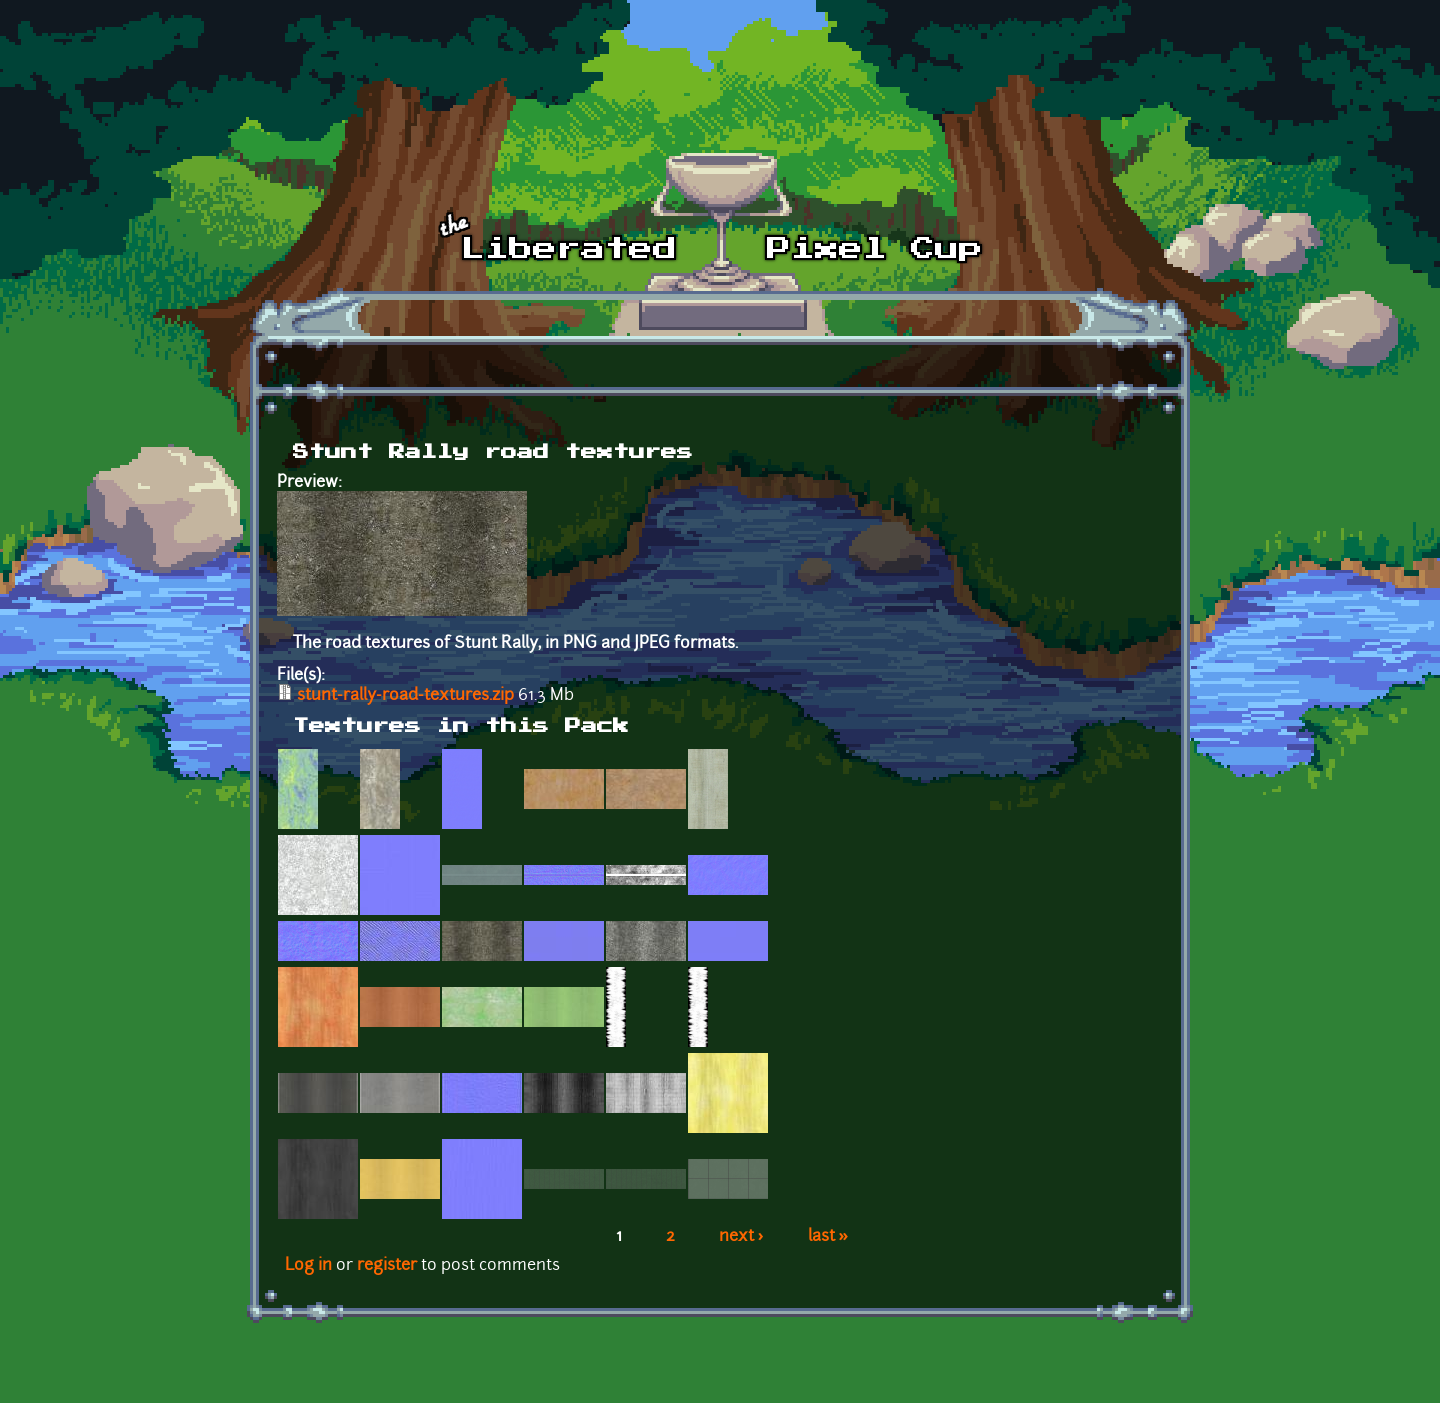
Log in (308, 1266)
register (387, 1266)
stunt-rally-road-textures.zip (405, 696)
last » (828, 1237)
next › (741, 1237)
